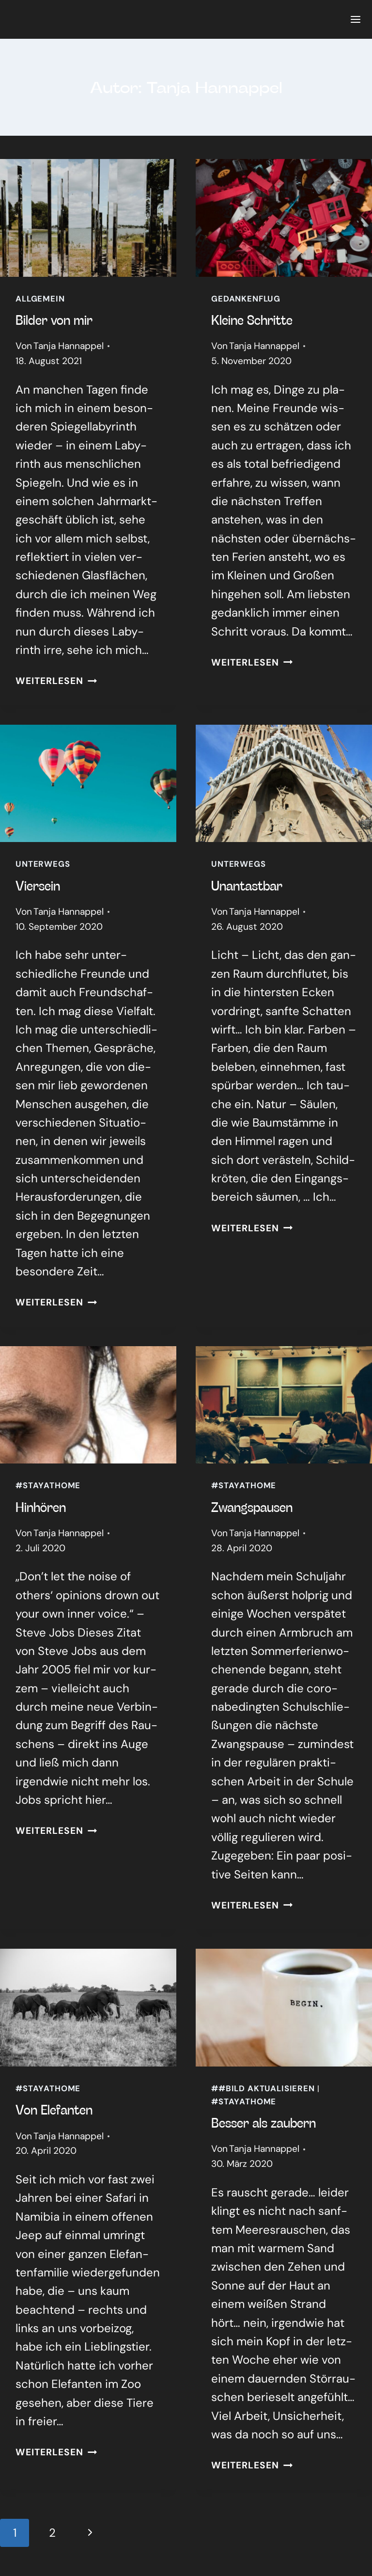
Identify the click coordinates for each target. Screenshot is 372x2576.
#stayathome (48, 1485)
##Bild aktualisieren (263, 2088)
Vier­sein (38, 885)
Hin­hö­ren (41, 1506)
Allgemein (40, 298)
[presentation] (88, 218)
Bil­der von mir (54, 319)
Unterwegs (43, 864)
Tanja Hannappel (68, 346)
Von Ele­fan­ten (54, 2109)
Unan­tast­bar (246, 885)
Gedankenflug (245, 298)
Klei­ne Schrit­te (252, 319)
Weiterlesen (56, 681)
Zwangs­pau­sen (252, 1506)
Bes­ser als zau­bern (263, 2122)
